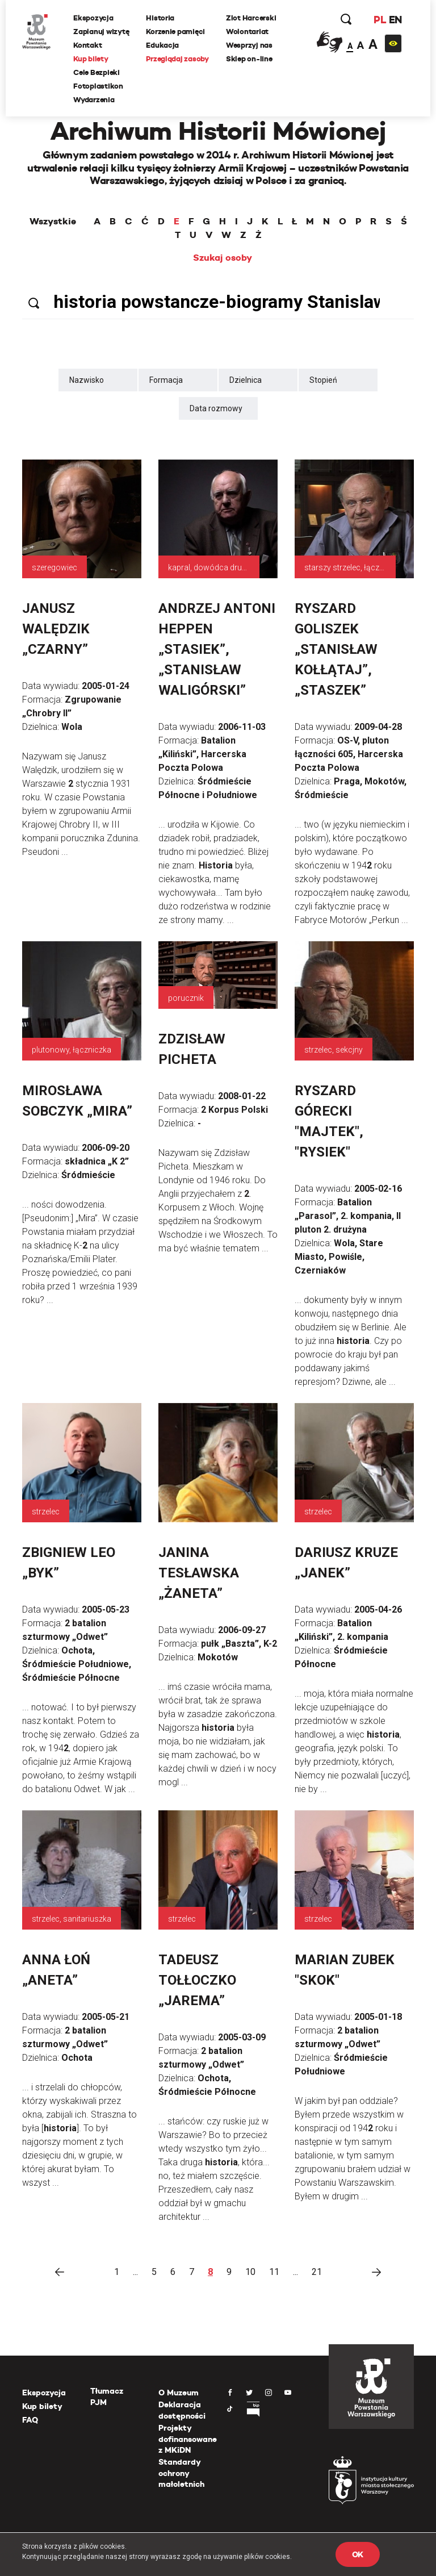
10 (250, 2271)
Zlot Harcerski (251, 18)
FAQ (30, 2420)
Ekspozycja (94, 18)
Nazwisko (86, 380)
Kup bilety (91, 59)
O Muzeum (178, 2392)
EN (394, 19)
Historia (160, 18)
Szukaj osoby (222, 257)
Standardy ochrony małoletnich (181, 2473)
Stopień (323, 380)
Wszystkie (53, 221)
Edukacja (162, 45)
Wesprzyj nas (250, 45)
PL (379, 19)
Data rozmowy (216, 408)
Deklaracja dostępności (182, 2410)
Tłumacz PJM (106, 2396)
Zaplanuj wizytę (101, 31)
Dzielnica (245, 380)
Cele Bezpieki (97, 72)
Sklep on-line (250, 59)
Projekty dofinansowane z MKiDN (187, 2439)
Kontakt (88, 45)
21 (317, 2271)
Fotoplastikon (99, 86)
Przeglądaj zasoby (177, 59)
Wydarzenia (94, 100)
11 (274, 2271)
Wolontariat (248, 31)
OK (357, 2554)
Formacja (166, 380)
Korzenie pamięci (176, 31)
